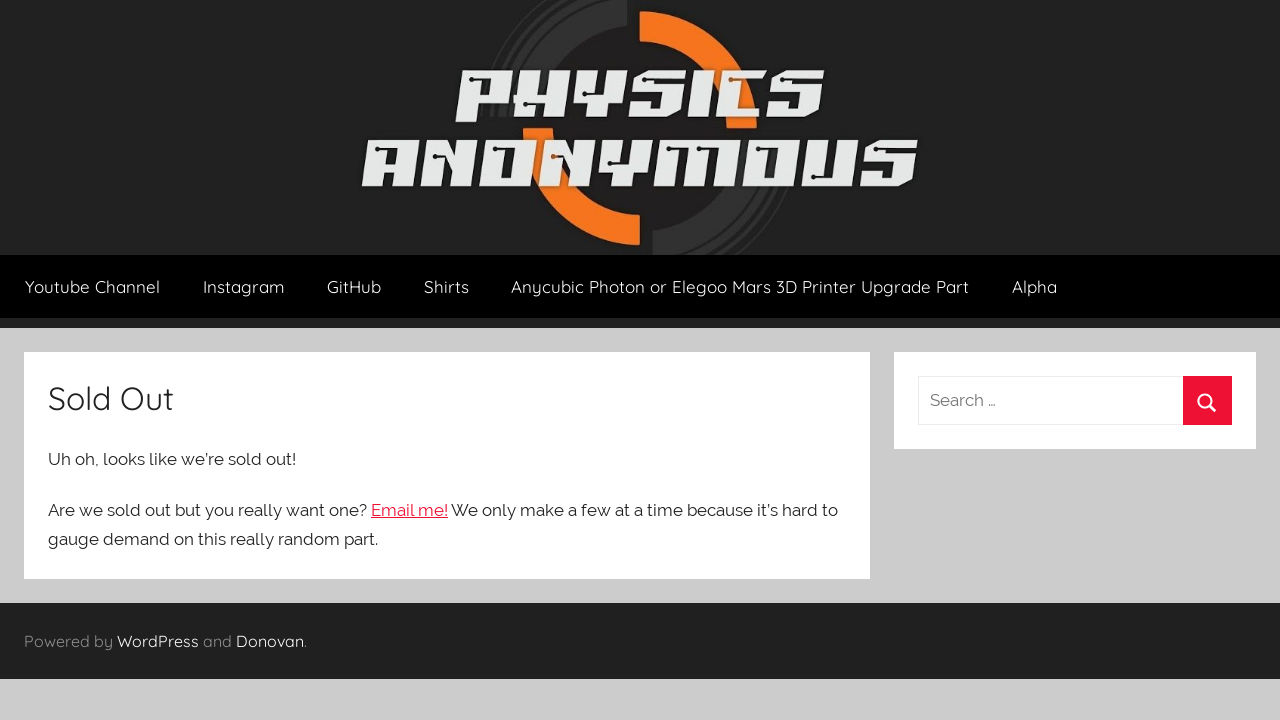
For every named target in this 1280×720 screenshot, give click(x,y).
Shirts (446, 286)
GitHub (354, 286)
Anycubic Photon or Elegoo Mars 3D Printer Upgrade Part (740, 286)
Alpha (1034, 286)
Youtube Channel (92, 286)
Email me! (409, 510)
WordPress (158, 641)
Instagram (244, 286)
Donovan (270, 641)
